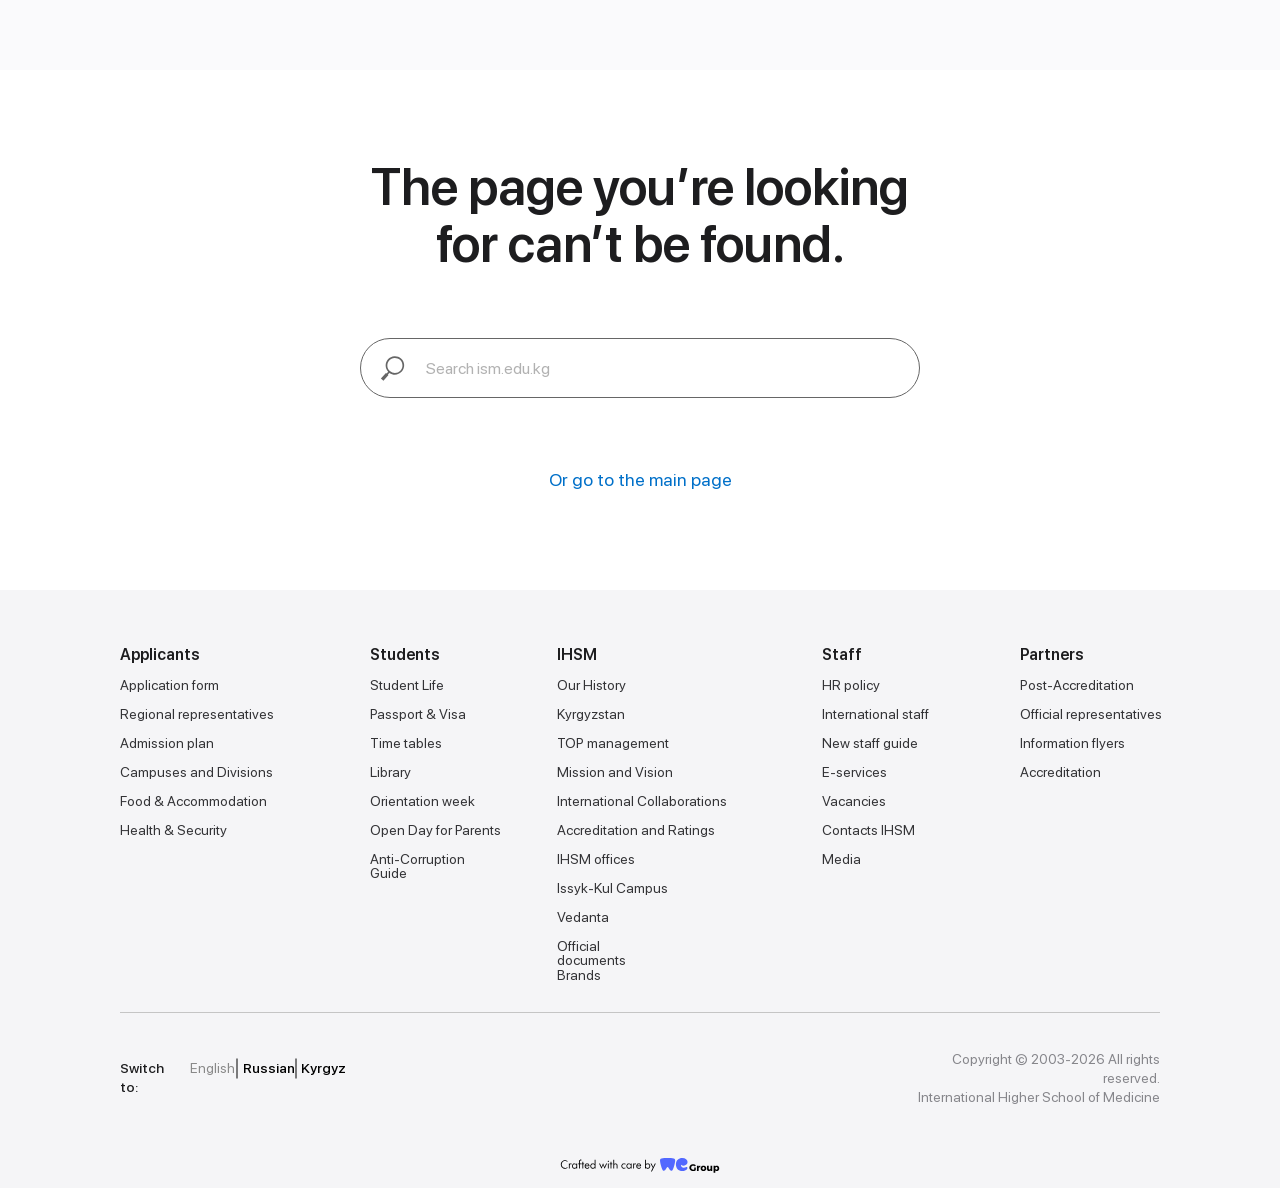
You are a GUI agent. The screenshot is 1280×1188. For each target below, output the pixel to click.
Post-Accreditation (1077, 685)
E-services (854, 772)
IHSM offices (596, 859)
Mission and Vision (615, 772)
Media (841, 859)
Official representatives (1091, 714)
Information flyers (1072, 743)
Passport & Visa (418, 714)
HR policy (851, 685)
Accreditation (1060, 772)
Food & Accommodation (193, 801)
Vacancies (854, 801)
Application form (169, 685)
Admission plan (167, 743)
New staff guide (870, 743)
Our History (591, 685)
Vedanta (583, 917)
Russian (269, 1068)
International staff (875, 714)
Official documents (591, 953)
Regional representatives (197, 714)
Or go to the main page (640, 479)
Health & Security (173, 830)
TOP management (613, 743)
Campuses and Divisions (196, 772)
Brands (579, 975)
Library (390, 772)
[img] (499, 1069)
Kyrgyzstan (591, 714)
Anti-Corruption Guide (417, 866)
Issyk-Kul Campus (612, 888)
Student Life (407, 685)
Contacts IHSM (868, 830)
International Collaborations (642, 801)
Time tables (406, 743)
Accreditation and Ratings (636, 830)
